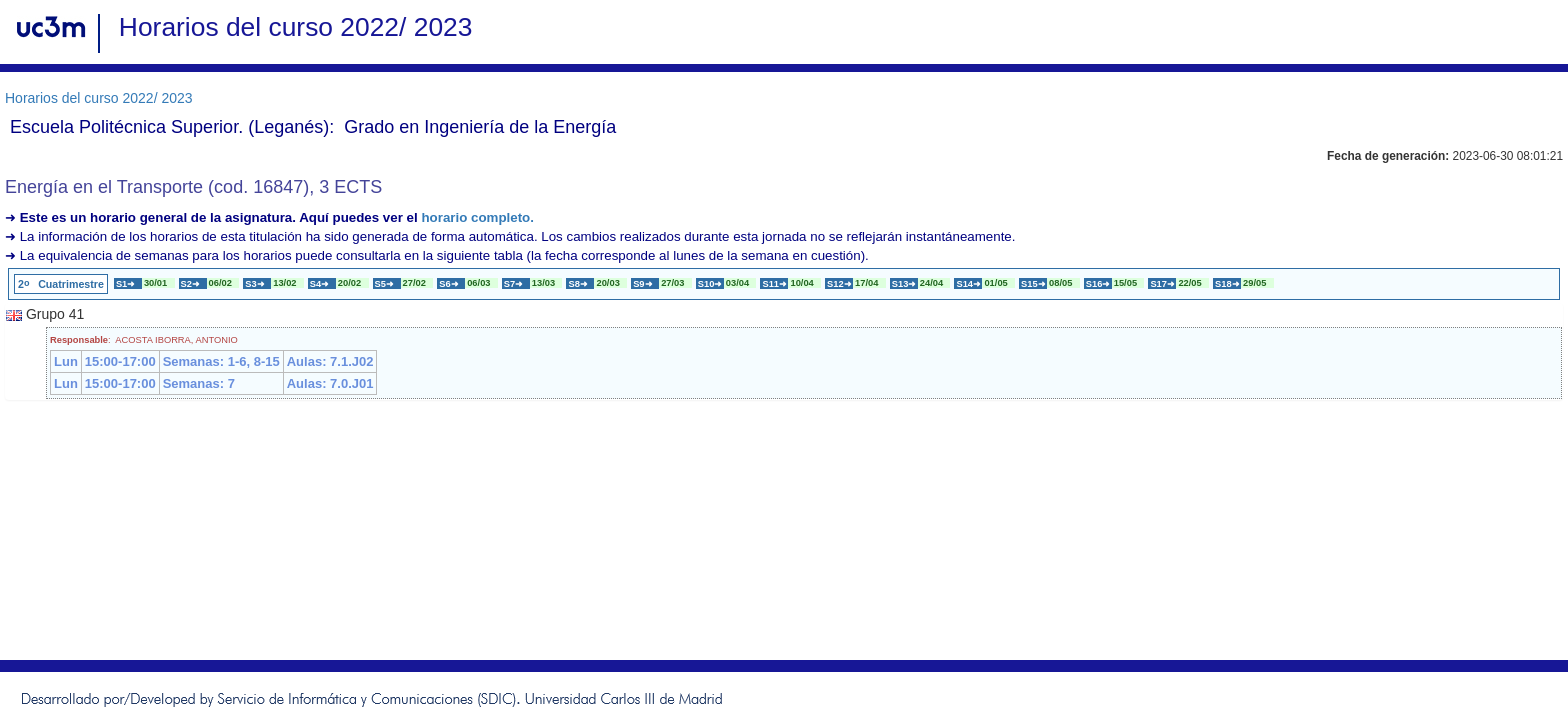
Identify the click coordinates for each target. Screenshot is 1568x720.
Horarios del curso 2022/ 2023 (99, 98)
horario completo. (477, 217)
